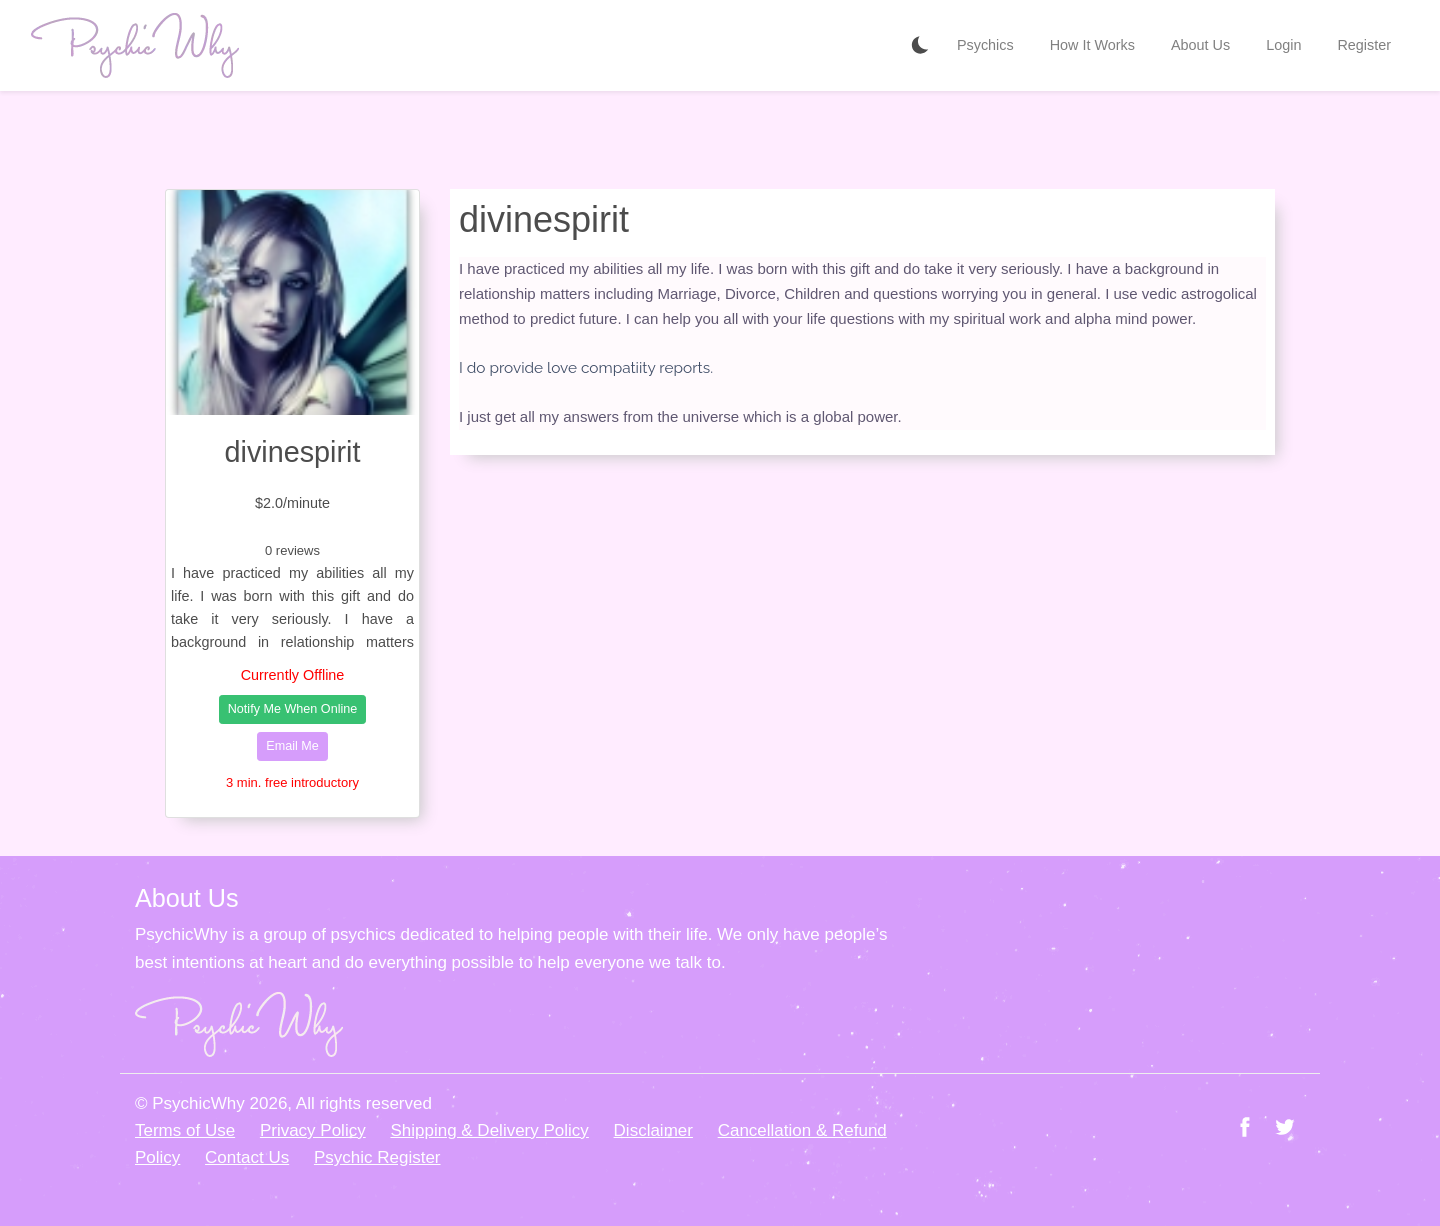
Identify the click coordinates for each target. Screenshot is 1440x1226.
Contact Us (247, 1157)
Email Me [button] (292, 746)
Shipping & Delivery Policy (489, 1130)
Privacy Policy (313, 1130)
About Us (1200, 45)
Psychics (985, 45)
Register (1364, 45)
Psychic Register (377, 1157)
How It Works (1092, 45)
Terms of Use (185, 1130)
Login (1283, 45)
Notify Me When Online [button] (293, 709)
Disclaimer (653, 1130)
